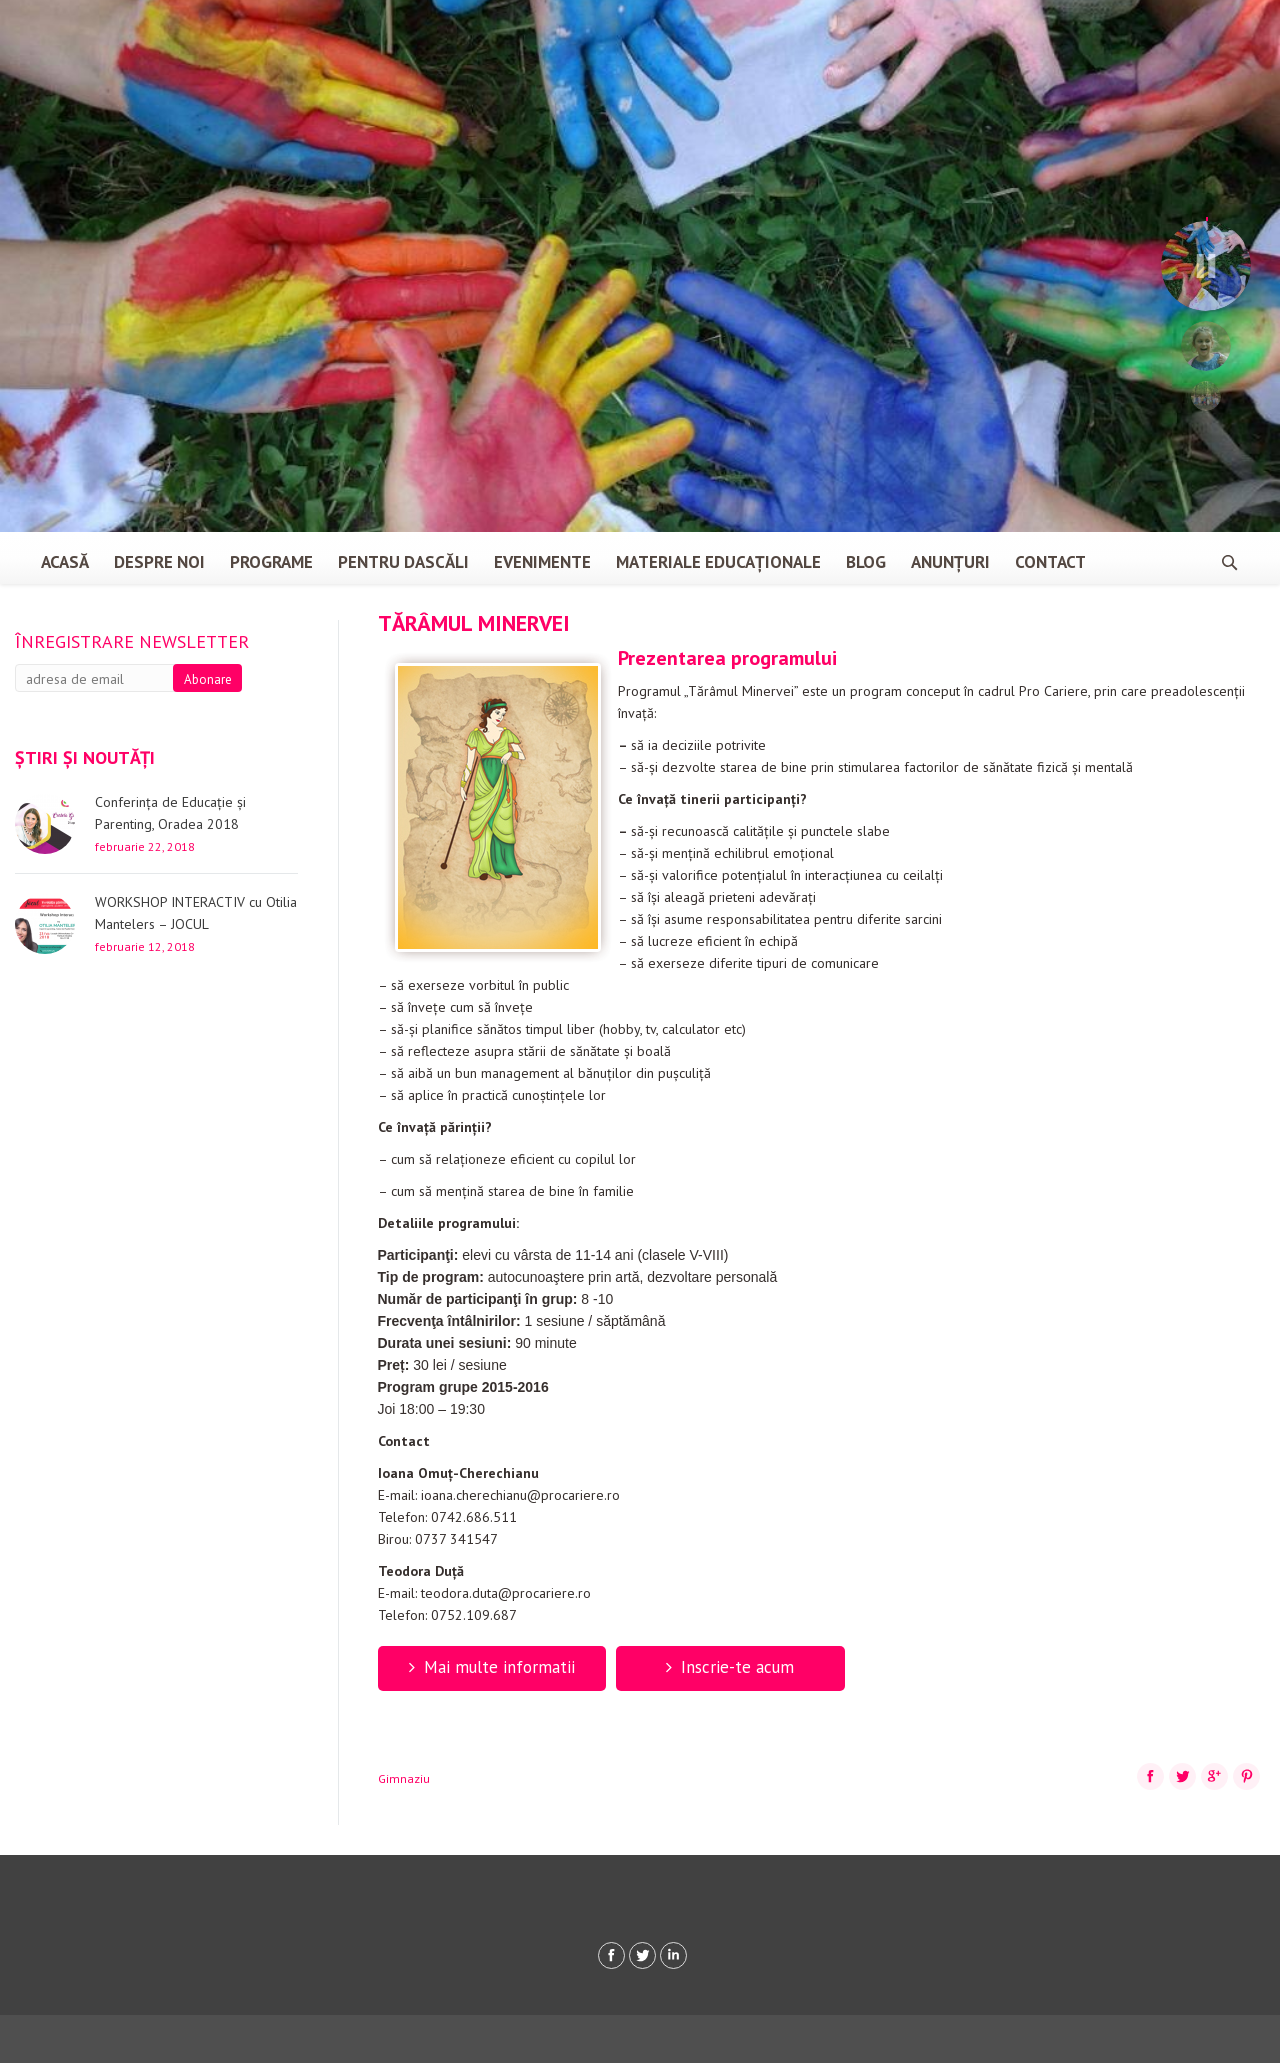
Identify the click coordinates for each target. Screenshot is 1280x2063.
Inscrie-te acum (730, 1667)
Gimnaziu (404, 1778)
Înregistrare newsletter (132, 641)
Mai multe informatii (492, 1667)
